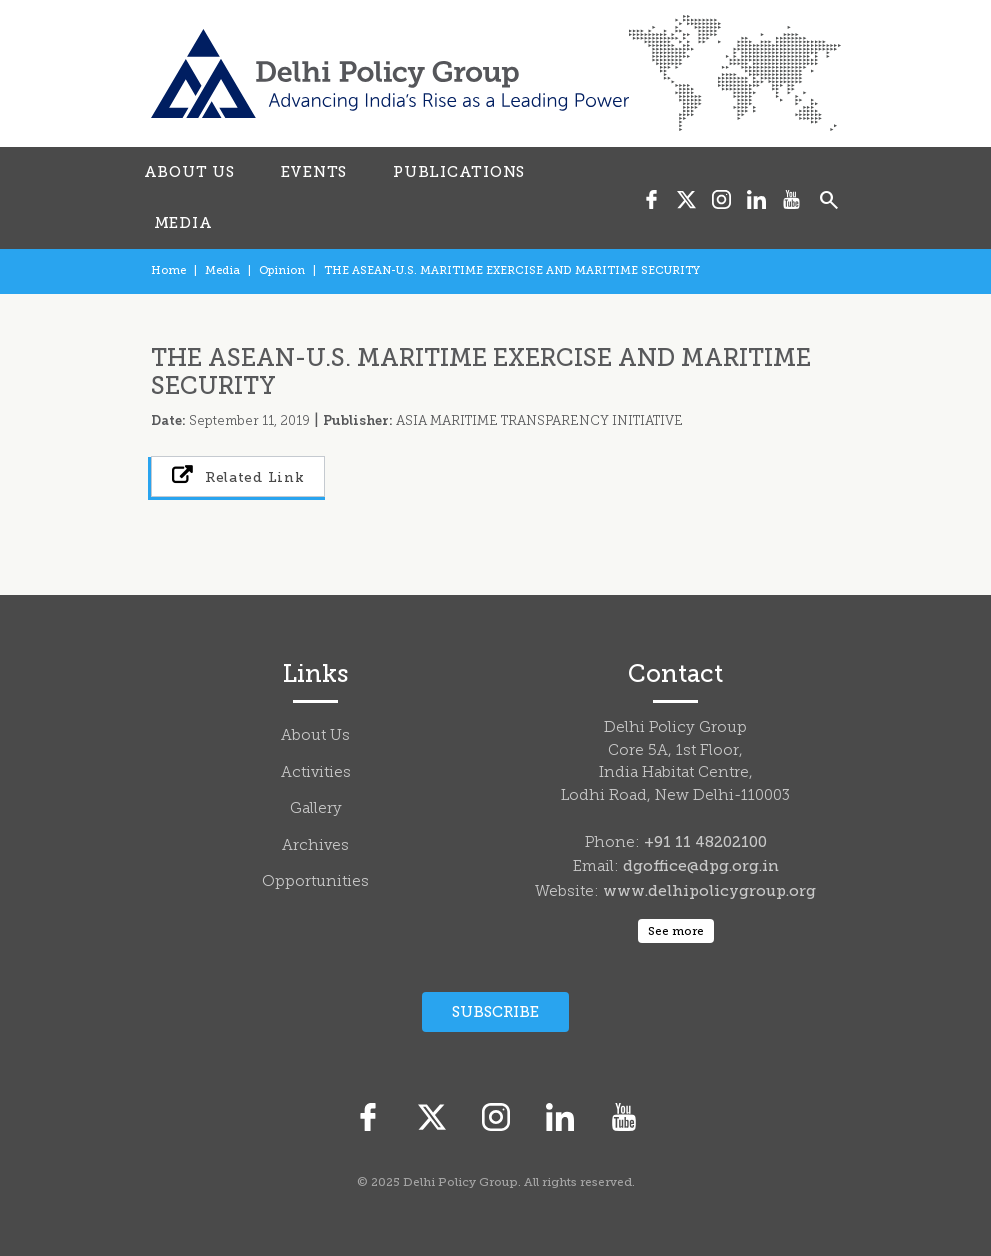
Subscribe (495, 1012)
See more (676, 931)
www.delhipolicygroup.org (709, 891)
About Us (315, 736)
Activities (316, 773)
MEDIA (183, 223)
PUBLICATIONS (459, 172)
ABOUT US (189, 172)
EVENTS (314, 172)
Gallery (316, 809)
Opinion (282, 270)
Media (222, 270)
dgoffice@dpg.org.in (701, 866)
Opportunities (315, 882)
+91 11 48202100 (705, 842)
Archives (315, 846)
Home (168, 270)
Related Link (238, 475)
